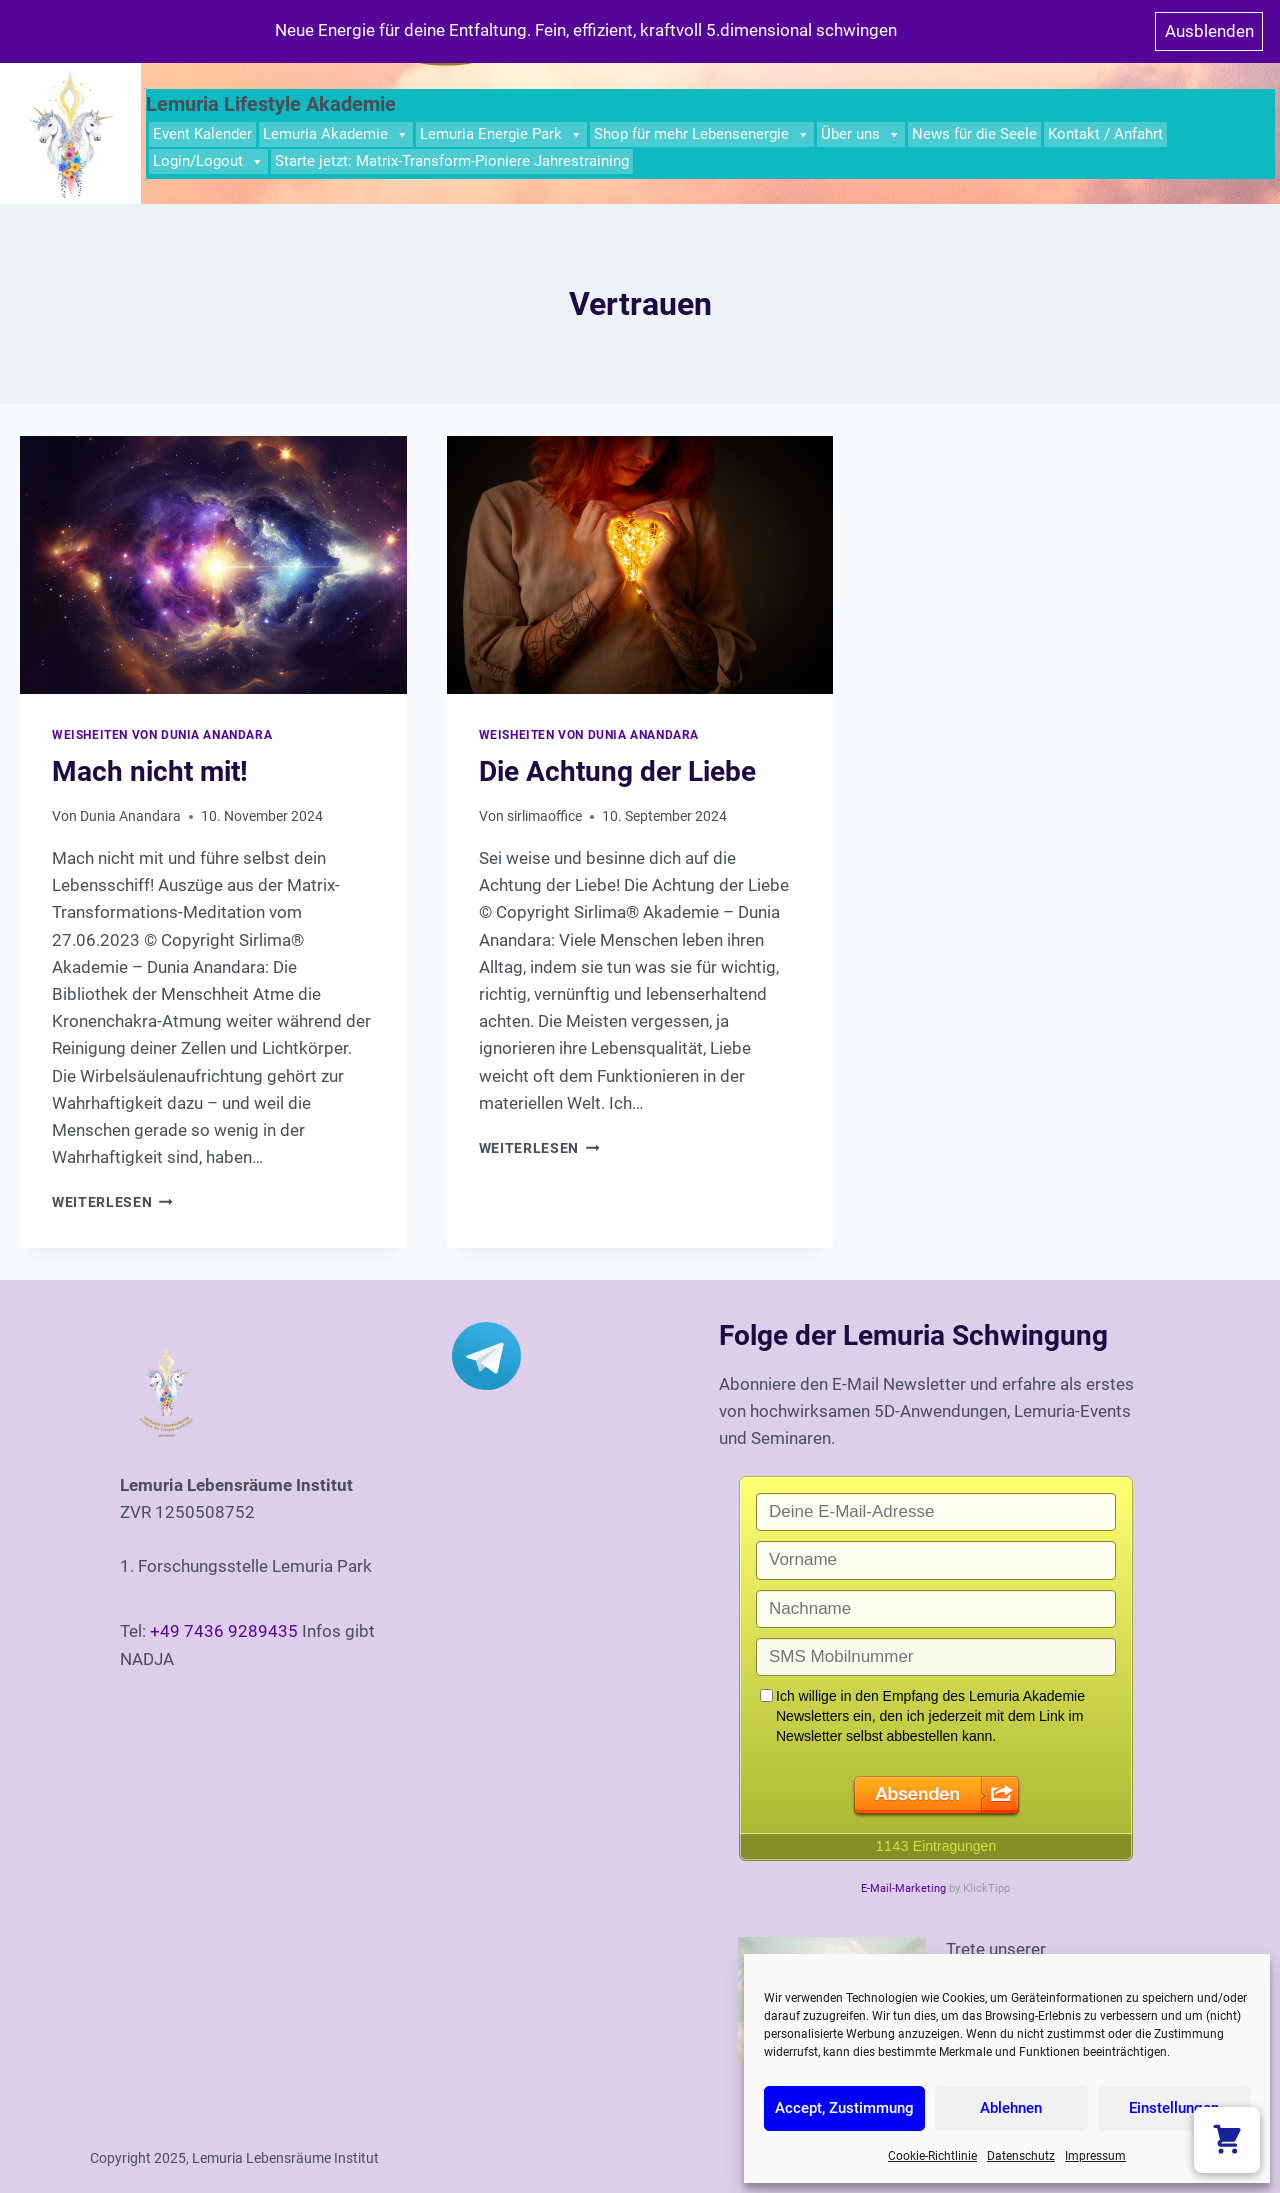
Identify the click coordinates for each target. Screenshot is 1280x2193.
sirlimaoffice (544, 816)
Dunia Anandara (130, 816)
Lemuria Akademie (336, 134)
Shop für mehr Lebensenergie (702, 134)
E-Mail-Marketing (903, 1888)
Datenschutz (1021, 2156)
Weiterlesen (112, 1202)
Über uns (861, 134)
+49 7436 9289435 (224, 1631)
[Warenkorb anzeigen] (1227, 2140)
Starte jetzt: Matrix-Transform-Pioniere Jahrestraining (452, 161)
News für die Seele (974, 134)
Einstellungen (1174, 2108)
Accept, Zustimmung (844, 2108)
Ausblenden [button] (1209, 31)
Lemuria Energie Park (501, 134)
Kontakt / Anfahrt (1105, 134)
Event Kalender (202, 134)
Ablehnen (1011, 2108)
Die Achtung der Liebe (617, 771)
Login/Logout (208, 161)
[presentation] (213, 565)
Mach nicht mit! (150, 771)
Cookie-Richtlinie (932, 2156)
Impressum (1095, 2156)
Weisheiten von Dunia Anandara (162, 735)
